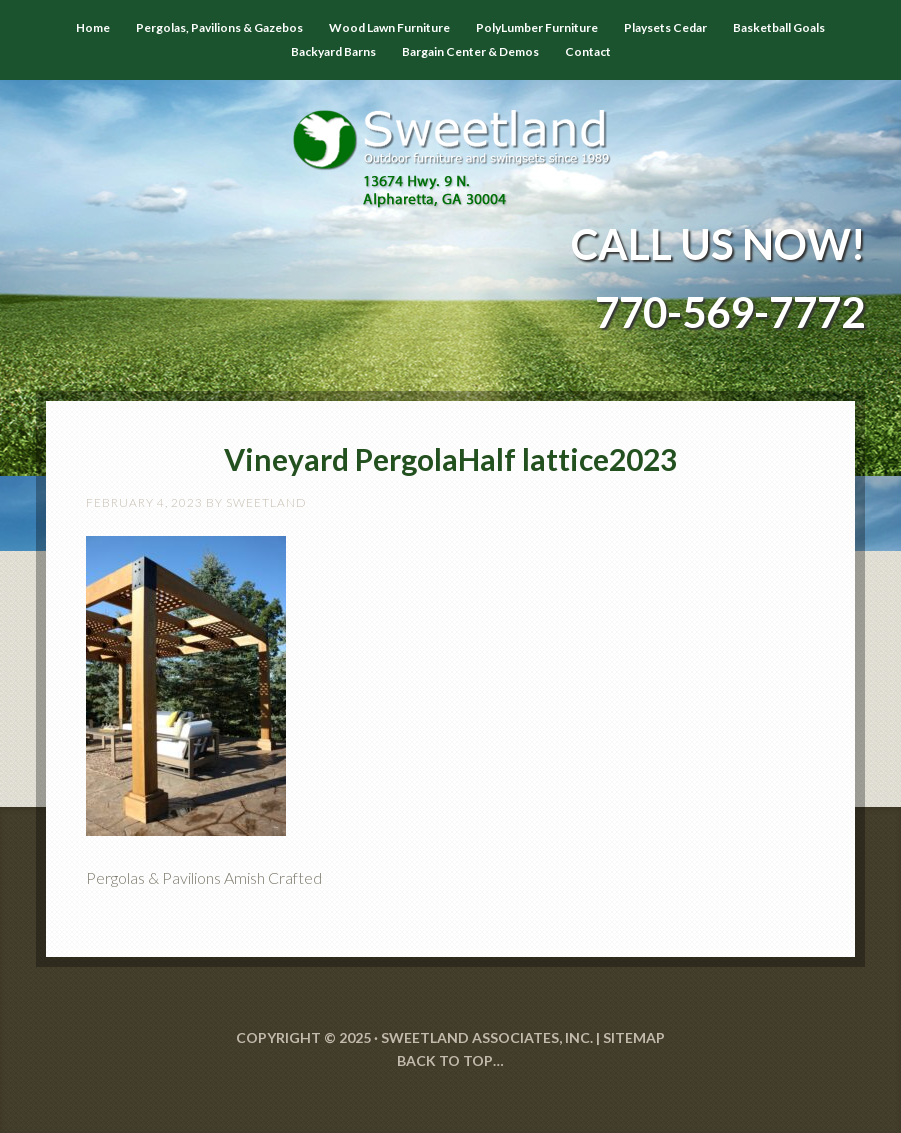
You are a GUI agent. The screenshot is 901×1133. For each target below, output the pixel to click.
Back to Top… (450, 1060)
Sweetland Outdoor (450, 144)
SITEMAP (634, 1037)
